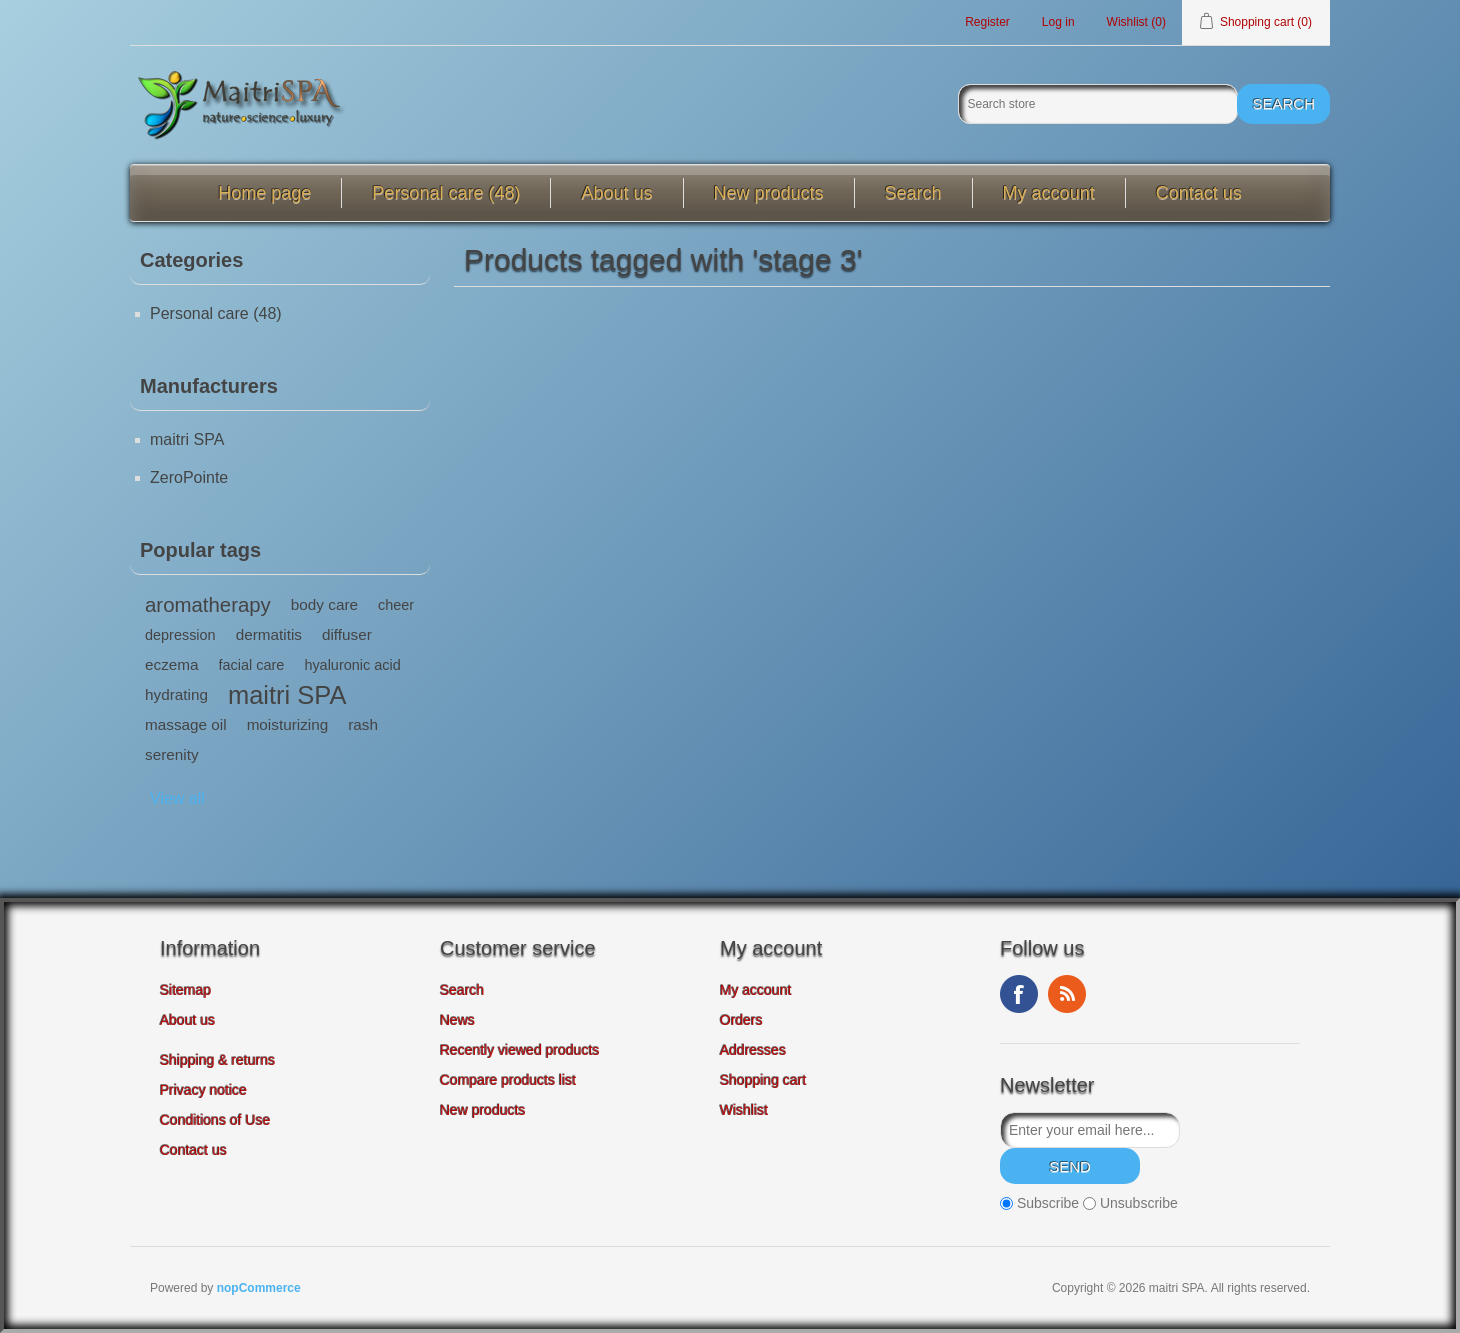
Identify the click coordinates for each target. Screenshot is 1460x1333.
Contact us (1199, 193)
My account (1049, 193)
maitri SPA (187, 439)
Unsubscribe (1139, 1203)
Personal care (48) (446, 193)
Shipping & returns (217, 1060)
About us (616, 193)
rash (363, 724)
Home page (264, 193)
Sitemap (185, 990)
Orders (741, 1020)
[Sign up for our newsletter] (1090, 1130)
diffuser (347, 634)
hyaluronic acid (352, 665)
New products (769, 193)
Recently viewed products (520, 1050)
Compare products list (508, 1080)
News (457, 1020)
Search (913, 193)
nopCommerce (259, 1288)
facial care (252, 665)
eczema (172, 664)
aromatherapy (208, 605)
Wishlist (744, 1110)
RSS (1067, 994)
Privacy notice (203, 1090)
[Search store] (1098, 104)
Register (987, 22)
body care (324, 604)
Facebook (1019, 994)
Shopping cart (763, 1080)
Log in (1058, 22)
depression (180, 635)
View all (177, 798)
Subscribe (1048, 1203)
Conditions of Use (215, 1120)
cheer (396, 605)
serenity (172, 754)
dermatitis (269, 634)
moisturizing (288, 724)
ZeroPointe (189, 477)
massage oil (186, 724)
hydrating (176, 694)
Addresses (753, 1050)
